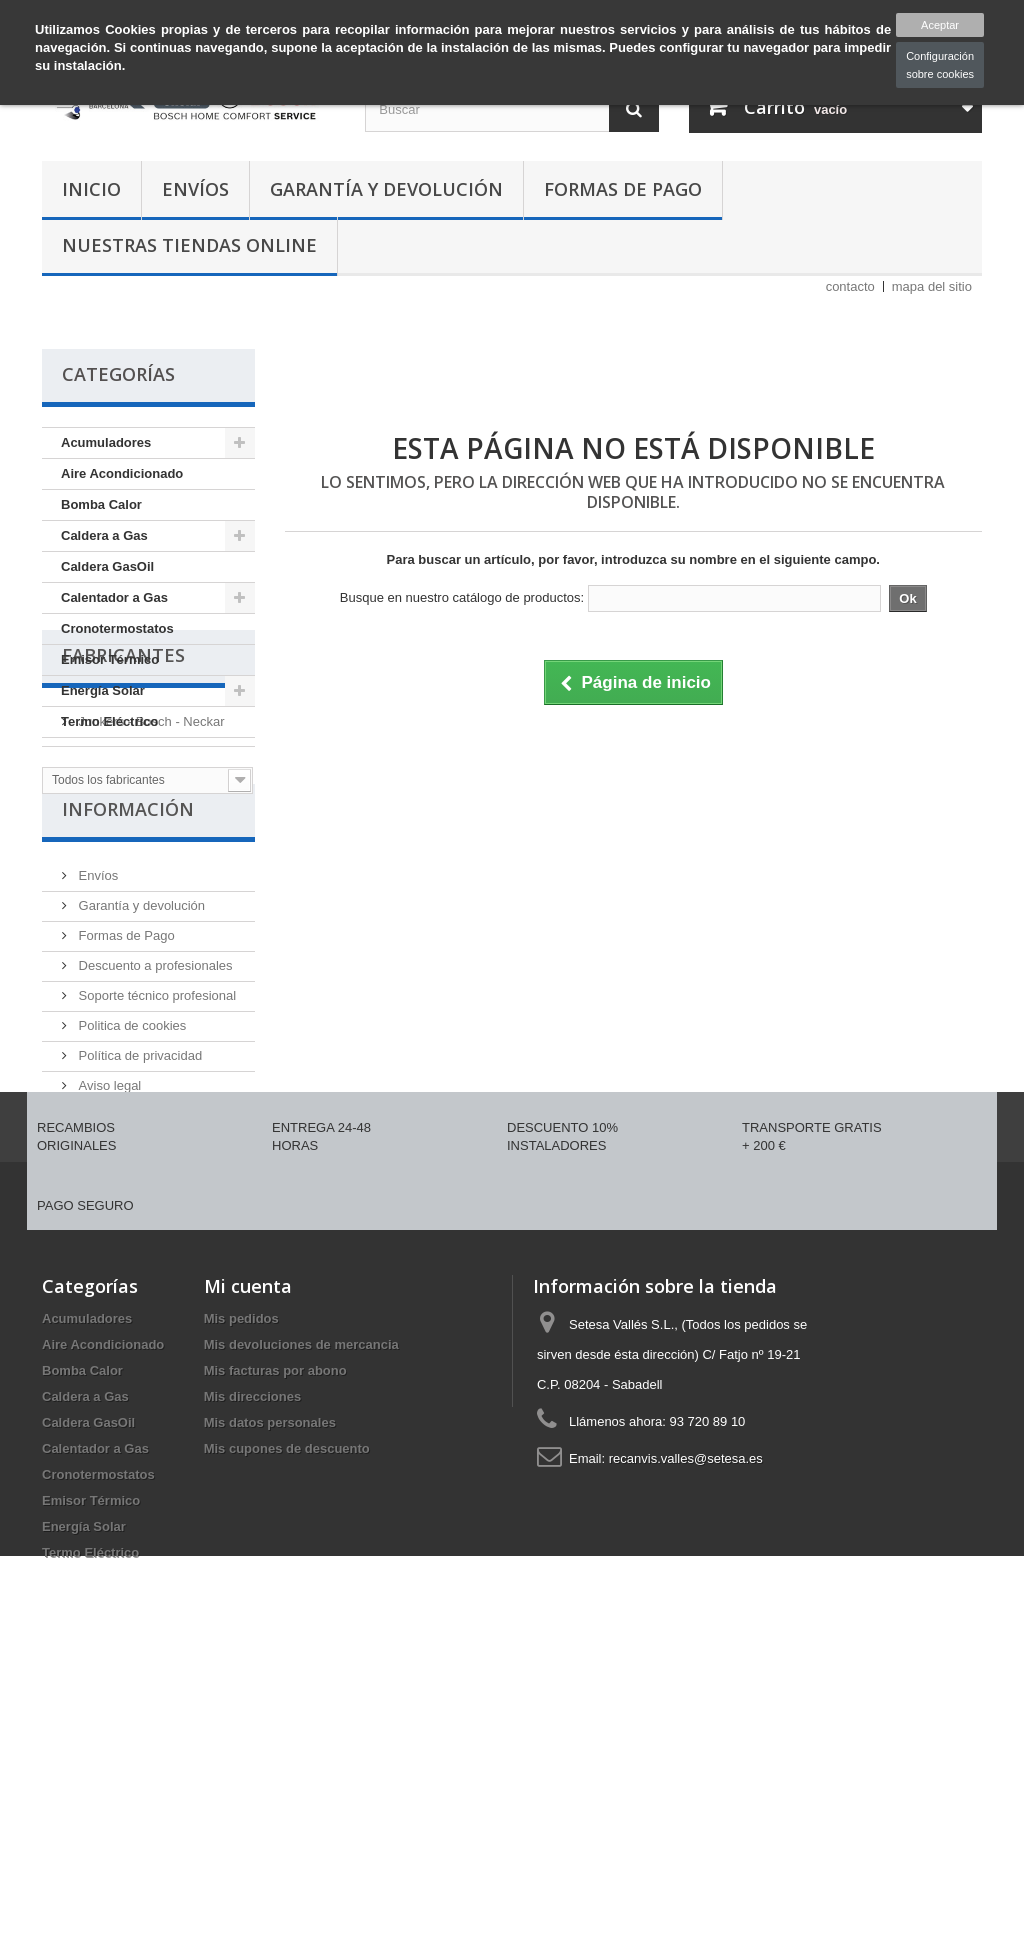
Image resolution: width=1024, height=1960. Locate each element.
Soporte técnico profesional (155, 1157)
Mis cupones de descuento (287, 1729)
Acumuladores (106, 442)
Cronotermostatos (117, 628)
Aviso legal (108, 1247)
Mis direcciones (253, 1677)
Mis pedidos (241, 1599)
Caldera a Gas (104, 535)
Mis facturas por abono (275, 1651)
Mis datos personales (270, 1703)
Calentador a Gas (114, 597)
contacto (850, 286)
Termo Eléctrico (109, 721)
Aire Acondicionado (122, 473)
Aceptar (940, 25)
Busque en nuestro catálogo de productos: (462, 597)
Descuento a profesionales (154, 1127)
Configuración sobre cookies (940, 65)
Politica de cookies (130, 1187)
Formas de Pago (623, 189)
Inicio (91, 189)
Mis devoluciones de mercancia (301, 1625)
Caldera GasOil (107, 566)
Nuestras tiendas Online (189, 245)
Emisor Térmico (110, 659)
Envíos (195, 189)
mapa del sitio (932, 286)
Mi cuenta (248, 1567)
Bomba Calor (101, 504)
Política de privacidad (138, 1217)
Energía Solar (103, 690)
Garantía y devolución (386, 189)
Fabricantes (123, 793)
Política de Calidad (131, 1277)
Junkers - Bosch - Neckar (150, 851)
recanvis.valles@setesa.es (686, 1739)
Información (128, 979)
